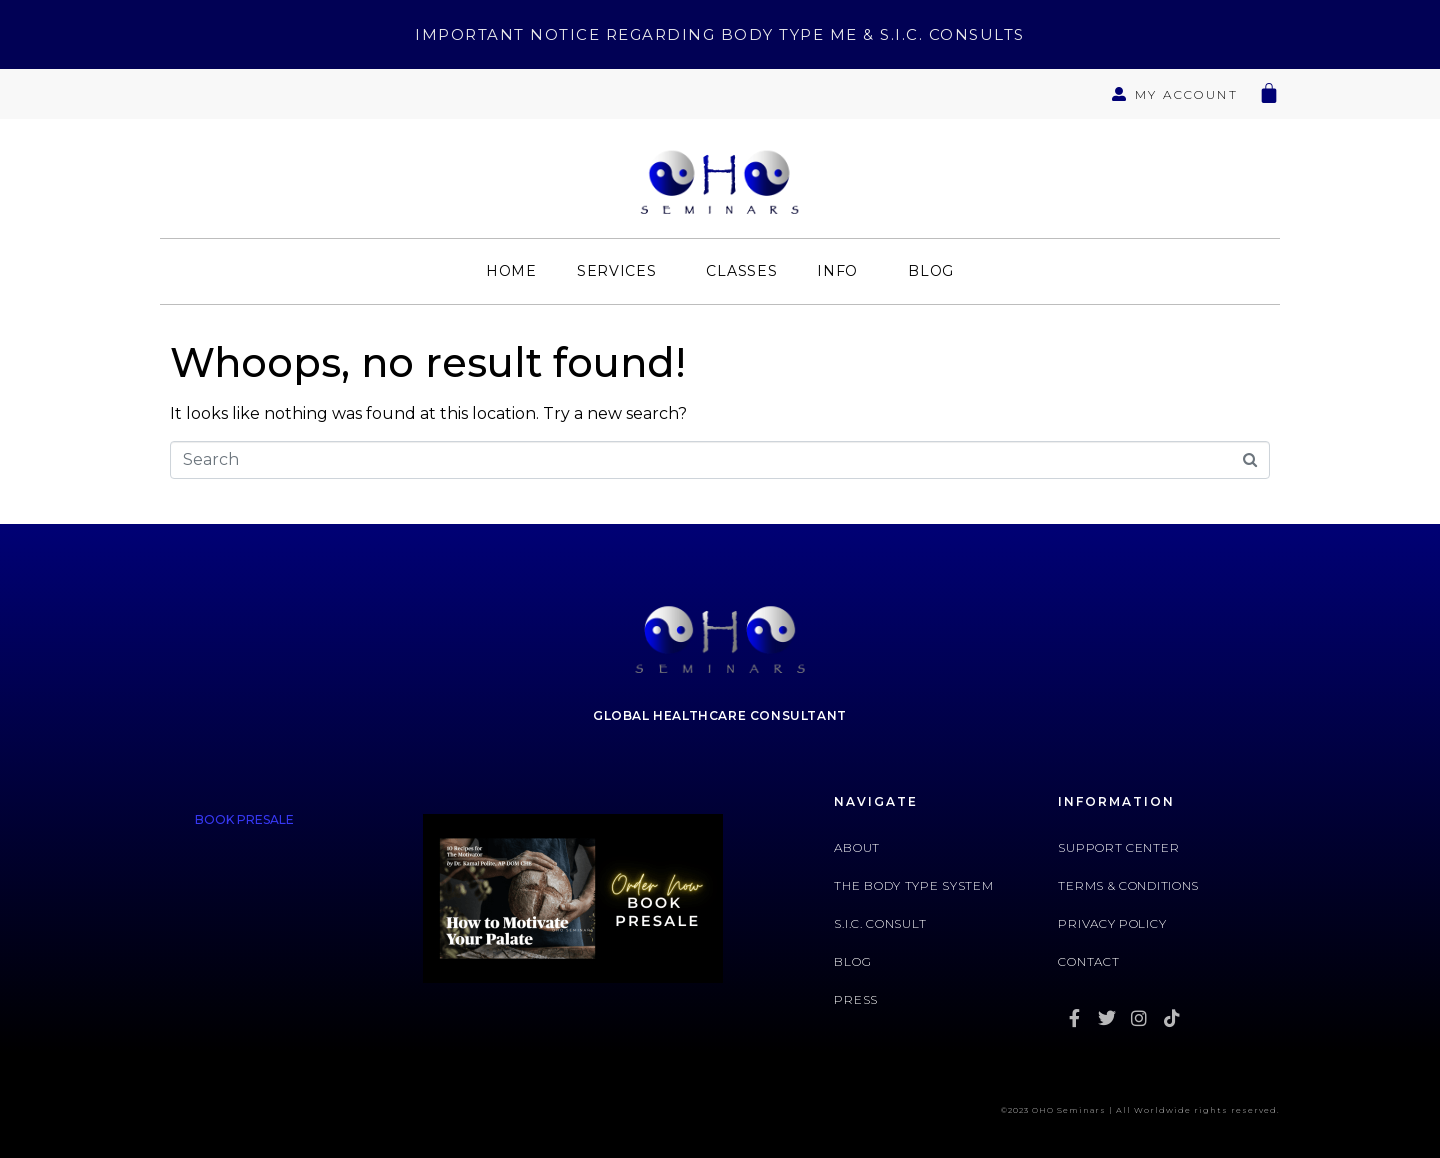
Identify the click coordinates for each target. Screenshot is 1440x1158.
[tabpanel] (572, 906)
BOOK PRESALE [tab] (244, 819)
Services (617, 271)
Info (837, 271)
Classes (741, 271)
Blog (931, 271)
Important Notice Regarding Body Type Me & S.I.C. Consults (720, 34)
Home (511, 271)
